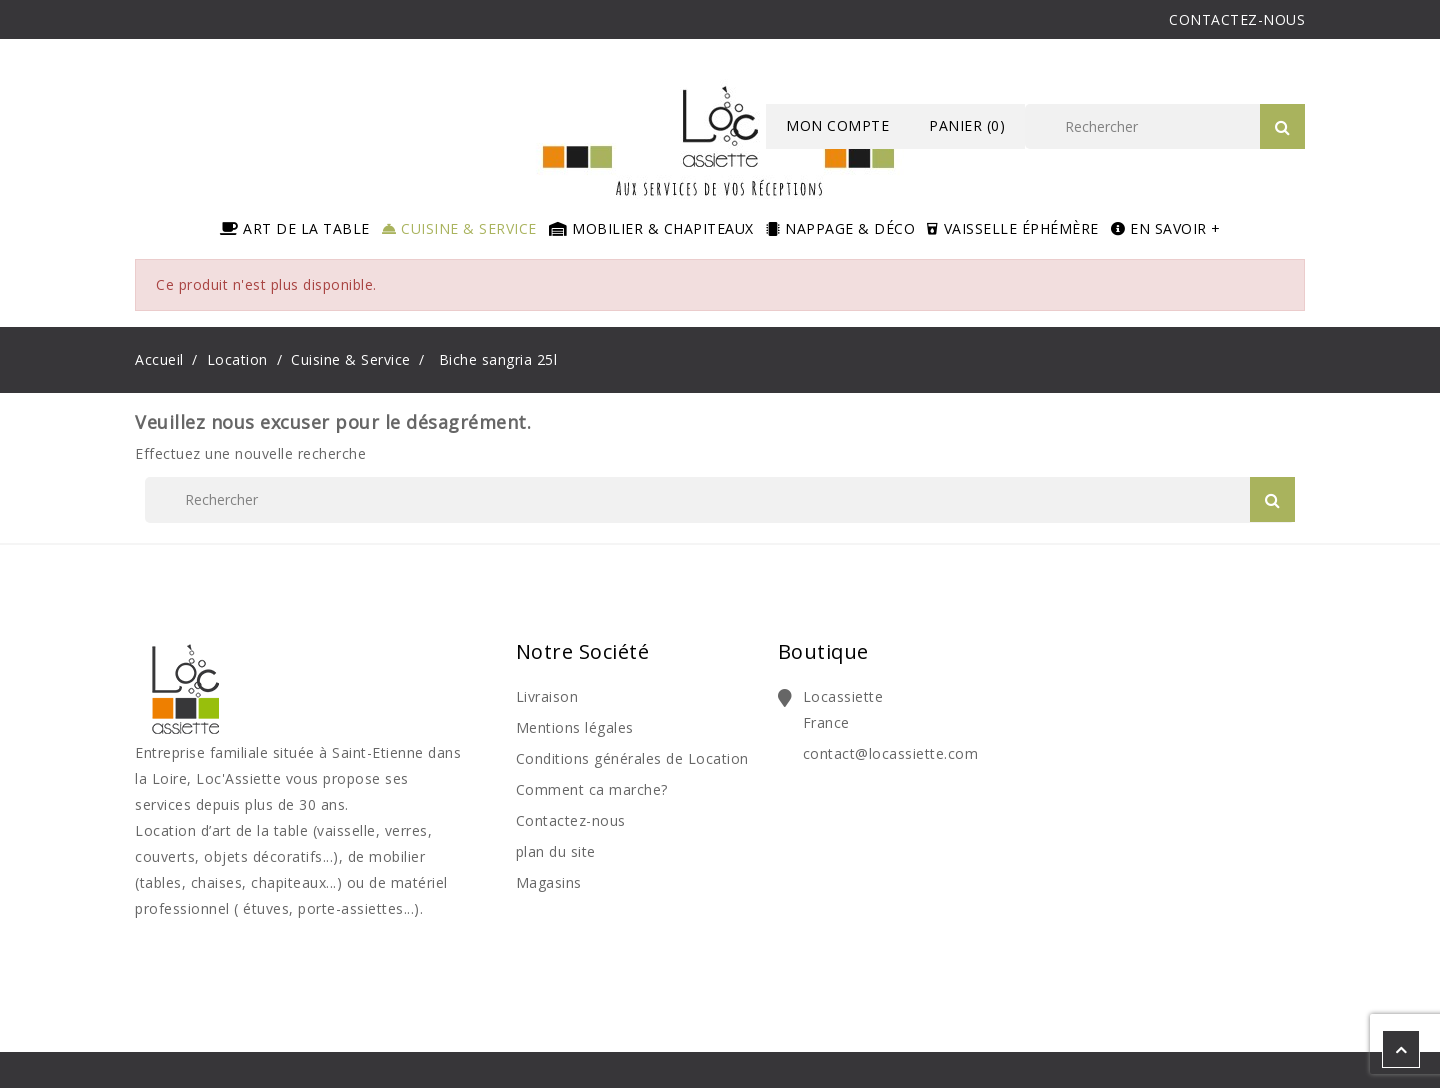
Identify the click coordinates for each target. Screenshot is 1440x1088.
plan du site (556, 851)
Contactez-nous (571, 820)
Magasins (549, 882)
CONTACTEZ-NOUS (1237, 19)
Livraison (547, 696)
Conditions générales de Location (632, 758)
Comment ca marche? (592, 789)
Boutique (823, 651)
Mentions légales (575, 727)
